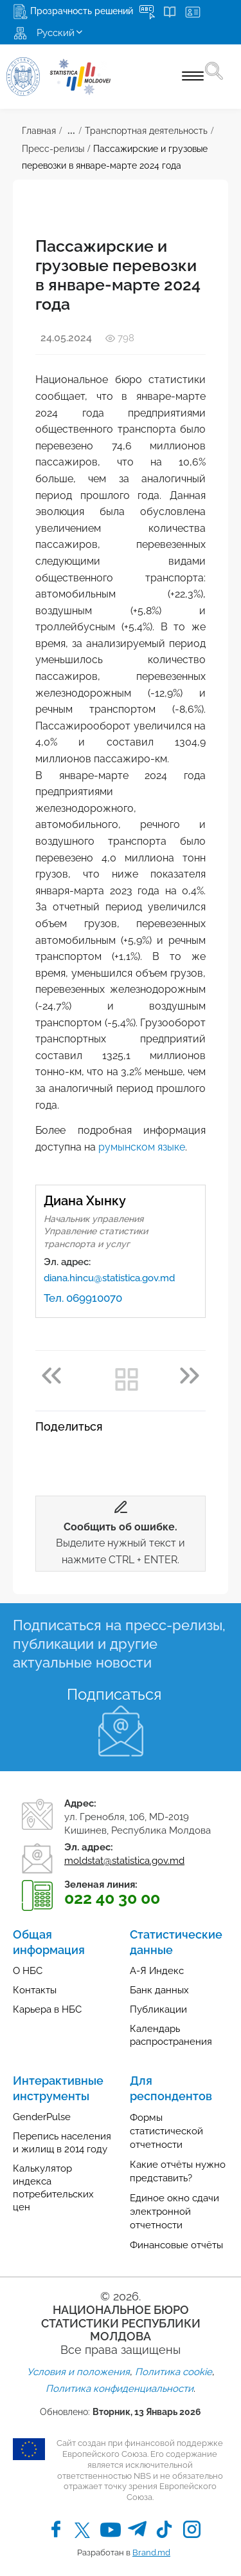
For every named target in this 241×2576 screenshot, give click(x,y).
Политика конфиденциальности (119, 2388)
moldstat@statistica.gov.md (124, 1860)
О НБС (27, 1971)
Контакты (35, 1990)
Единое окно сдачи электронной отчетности (174, 2211)
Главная (39, 131)
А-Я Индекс (157, 1971)
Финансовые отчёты (176, 2245)
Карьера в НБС (47, 2009)
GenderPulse (42, 2117)
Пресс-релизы (53, 149)
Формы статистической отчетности (166, 2131)
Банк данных (159, 1990)
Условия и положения (78, 2372)
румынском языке (141, 1147)
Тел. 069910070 (83, 1298)
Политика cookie (173, 2372)
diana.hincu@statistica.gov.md (109, 1278)
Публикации (158, 2009)
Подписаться (114, 1694)
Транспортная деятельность (146, 131)
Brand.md (151, 2552)
